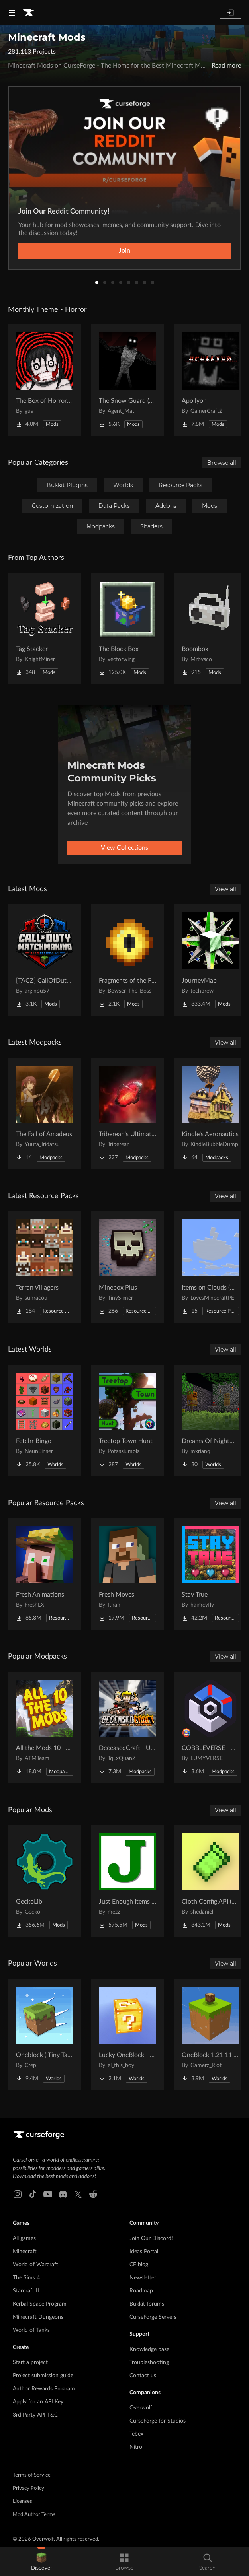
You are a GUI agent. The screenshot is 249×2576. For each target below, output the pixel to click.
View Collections (124, 848)
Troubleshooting (149, 2362)
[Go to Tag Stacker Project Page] (44, 628)
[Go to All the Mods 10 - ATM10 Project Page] (44, 1727)
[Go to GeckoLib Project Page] (44, 1881)
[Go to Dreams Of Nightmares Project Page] (210, 1420)
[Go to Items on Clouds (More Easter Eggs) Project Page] (210, 1267)
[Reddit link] (93, 2194)
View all (225, 889)
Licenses (22, 2501)
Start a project (30, 2362)
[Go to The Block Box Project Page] (127, 628)
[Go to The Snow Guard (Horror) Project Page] (127, 380)
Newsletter (142, 2278)
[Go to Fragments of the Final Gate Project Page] (127, 960)
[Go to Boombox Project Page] (210, 628)
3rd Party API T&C (35, 2415)
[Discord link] (63, 2194)
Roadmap (141, 2291)
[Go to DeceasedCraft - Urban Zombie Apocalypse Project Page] (127, 1727)
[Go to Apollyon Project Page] (210, 380)
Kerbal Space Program (40, 2304)
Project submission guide (43, 2375)
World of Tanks (31, 2330)
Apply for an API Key (38, 2402)
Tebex (136, 2434)
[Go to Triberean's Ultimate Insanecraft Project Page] (127, 1113)
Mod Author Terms (34, 2514)
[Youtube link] (48, 2194)
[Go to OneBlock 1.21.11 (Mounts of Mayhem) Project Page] (210, 2034)
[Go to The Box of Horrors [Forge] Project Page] (44, 380)
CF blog (138, 2264)
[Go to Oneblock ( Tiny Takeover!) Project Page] (44, 2034)
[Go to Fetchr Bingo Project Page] (44, 1420)
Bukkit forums (146, 2304)
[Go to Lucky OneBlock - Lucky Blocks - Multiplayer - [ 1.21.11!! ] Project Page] (127, 2034)
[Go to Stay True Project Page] (210, 1574)
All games (24, 2238)
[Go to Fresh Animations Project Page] (44, 1574)
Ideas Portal (143, 2251)
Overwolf (140, 2408)
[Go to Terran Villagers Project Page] (44, 1267)
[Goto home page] (28, 12)
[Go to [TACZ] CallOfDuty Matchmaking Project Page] (44, 960)
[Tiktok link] (32, 2194)
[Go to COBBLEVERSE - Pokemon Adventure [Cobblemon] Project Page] (210, 1727)
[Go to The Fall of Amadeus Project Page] (44, 1113)
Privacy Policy (28, 2488)
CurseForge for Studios (157, 2421)
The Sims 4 (26, 2278)
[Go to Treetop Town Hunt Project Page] (127, 1420)
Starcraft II (26, 2291)
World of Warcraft (35, 2264)
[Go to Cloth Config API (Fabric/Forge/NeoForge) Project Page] (210, 1881)
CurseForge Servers (152, 2317)
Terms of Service (32, 2475)
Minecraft (25, 2251)
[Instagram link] (17, 2194)
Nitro (135, 2447)
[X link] (78, 2194)
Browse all (221, 462)
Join (124, 250)
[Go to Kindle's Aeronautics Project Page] (210, 1113)
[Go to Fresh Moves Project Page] (127, 1574)
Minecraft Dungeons (38, 2317)
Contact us (142, 2375)
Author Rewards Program (44, 2388)
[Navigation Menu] (12, 13)
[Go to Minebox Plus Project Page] (127, 1267)
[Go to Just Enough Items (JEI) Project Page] (127, 1881)
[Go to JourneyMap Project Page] (210, 960)
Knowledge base (149, 2349)
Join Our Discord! (151, 2238)
